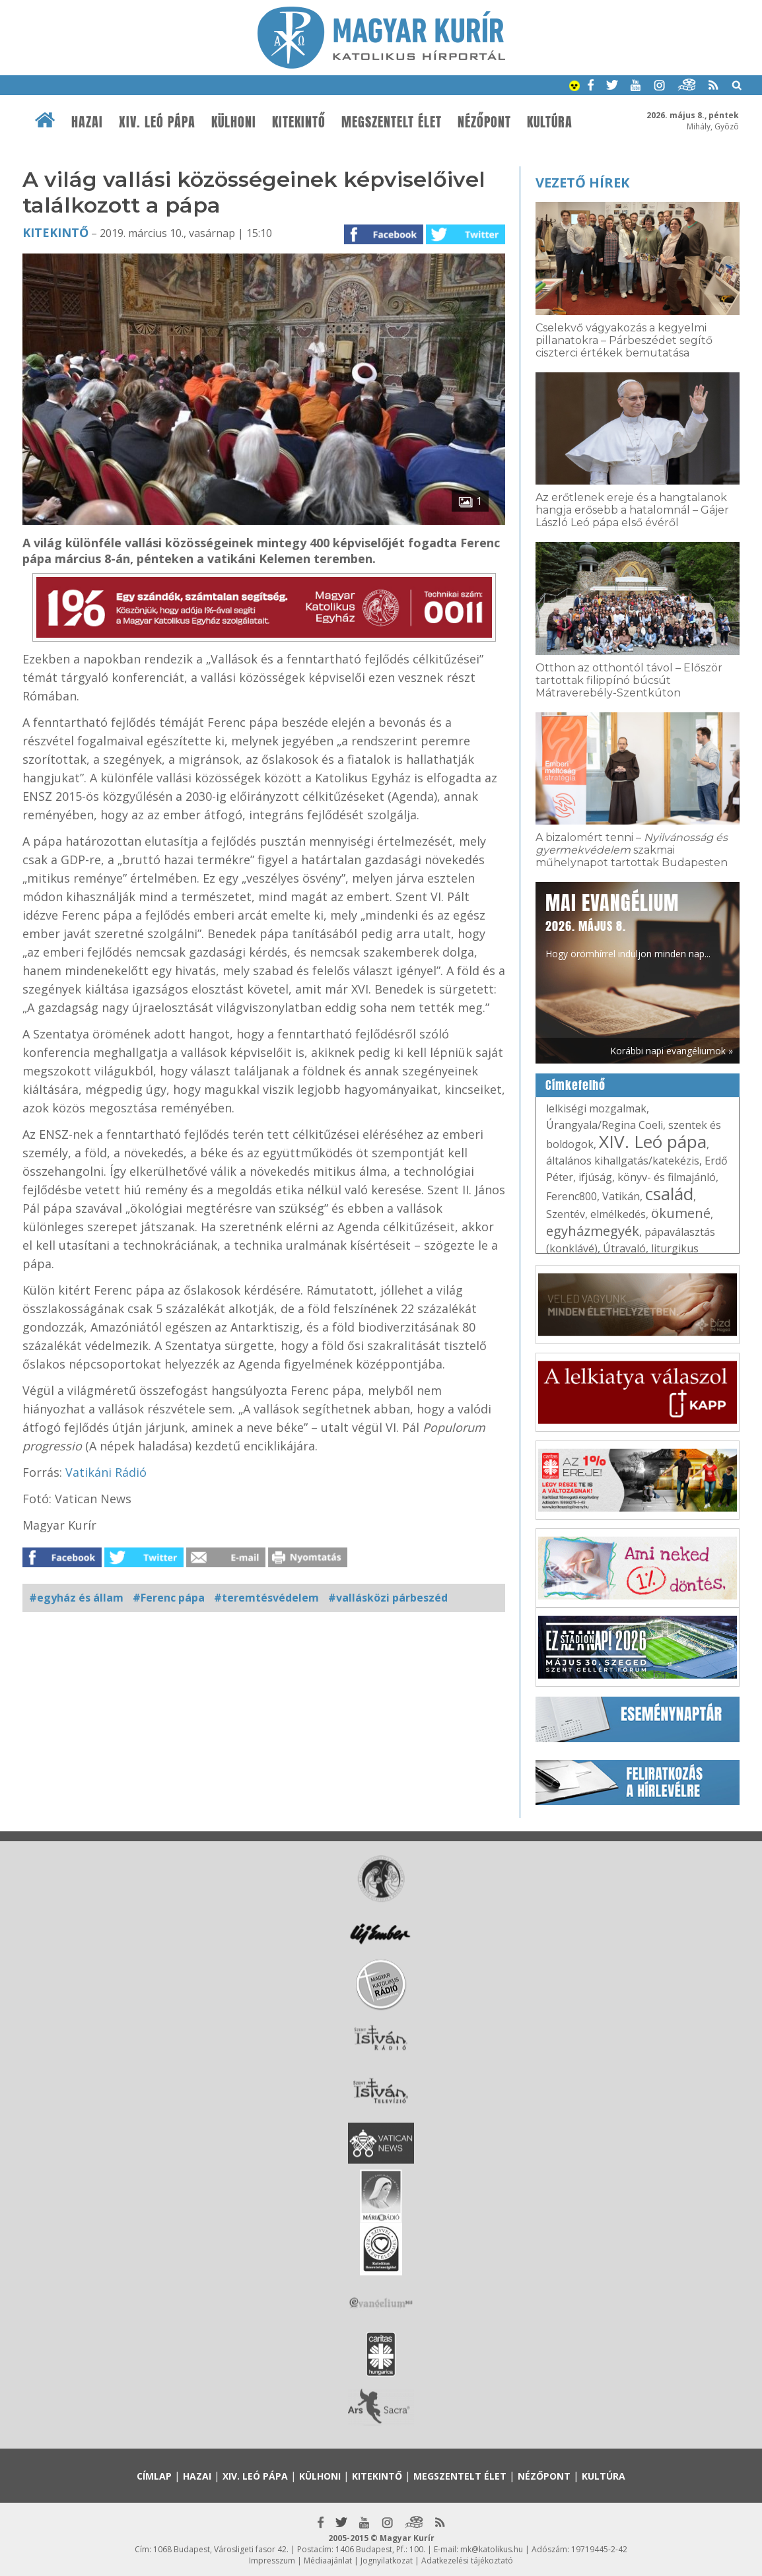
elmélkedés (618, 1214)
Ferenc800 (571, 1196)
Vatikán (621, 1196)
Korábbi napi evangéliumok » (671, 1050)
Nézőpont (484, 122)
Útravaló (624, 1248)
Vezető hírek (582, 182)
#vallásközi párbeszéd (388, 1597)
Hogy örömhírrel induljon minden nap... (627, 924)
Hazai (87, 122)
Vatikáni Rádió (106, 1472)
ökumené (680, 1213)
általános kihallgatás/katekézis (622, 1160)
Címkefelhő (575, 1085)
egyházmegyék (592, 1231)
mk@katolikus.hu (491, 2549)
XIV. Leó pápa (157, 122)
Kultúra (549, 122)
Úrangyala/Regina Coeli (604, 1125)
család (669, 1193)
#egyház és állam (76, 1597)
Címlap (154, 2476)
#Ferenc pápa (169, 1597)
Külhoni (233, 122)
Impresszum (272, 2560)
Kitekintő (299, 122)
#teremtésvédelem (266, 1597)
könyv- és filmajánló (666, 1177)
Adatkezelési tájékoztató (467, 2560)
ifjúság (595, 1177)
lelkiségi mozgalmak (596, 1108)
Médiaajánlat (328, 2560)
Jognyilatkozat (387, 2560)
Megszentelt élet (391, 122)
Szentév (565, 1214)
